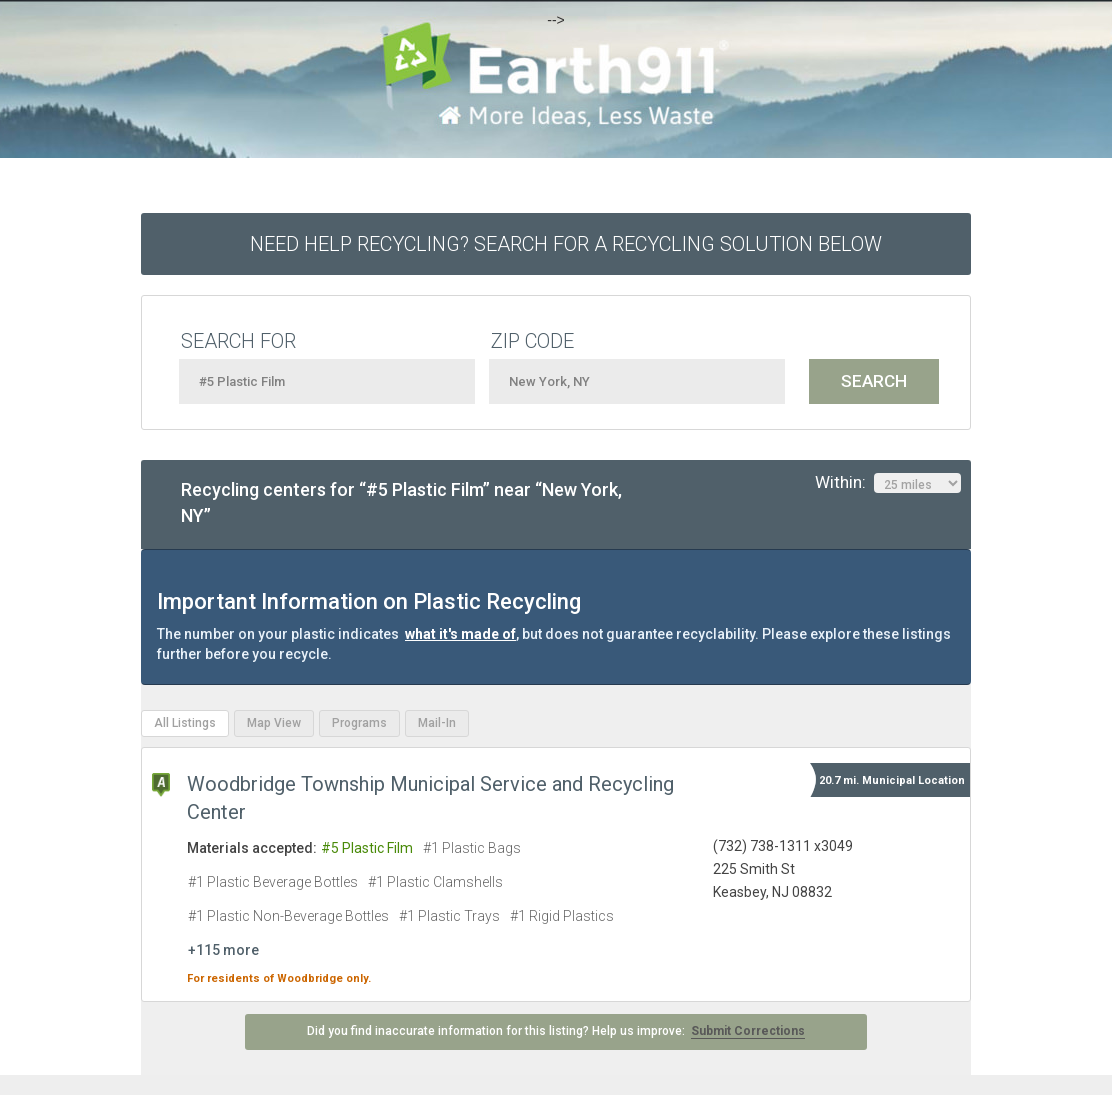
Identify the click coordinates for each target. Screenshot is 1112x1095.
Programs (359, 723)
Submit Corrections (748, 1031)
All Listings (185, 723)
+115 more (223, 950)
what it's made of (460, 634)
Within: (888, 483)
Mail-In (437, 723)
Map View (274, 723)
